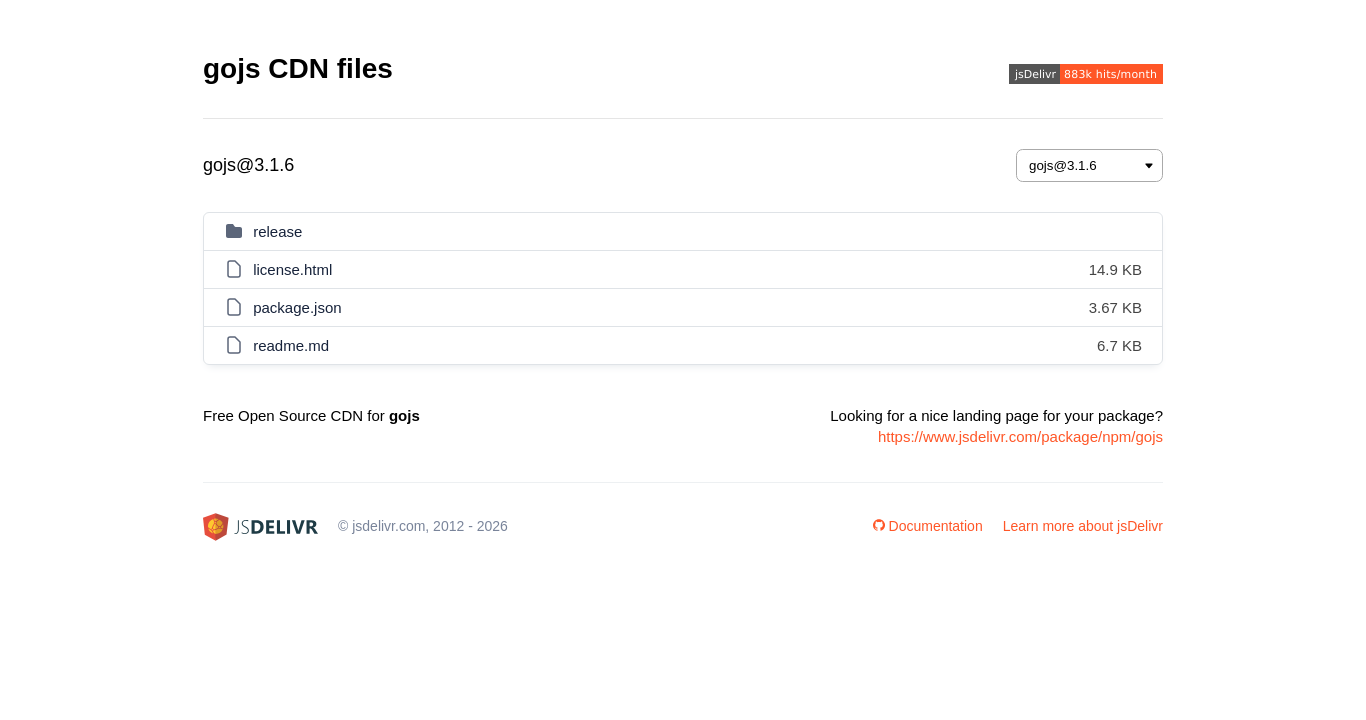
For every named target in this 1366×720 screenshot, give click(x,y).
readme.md (291, 345)
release (277, 231)
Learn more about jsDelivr (1083, 526)
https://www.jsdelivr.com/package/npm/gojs (1020, 436)
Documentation (928, 526)
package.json (297, 307)
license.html (292, 269)
